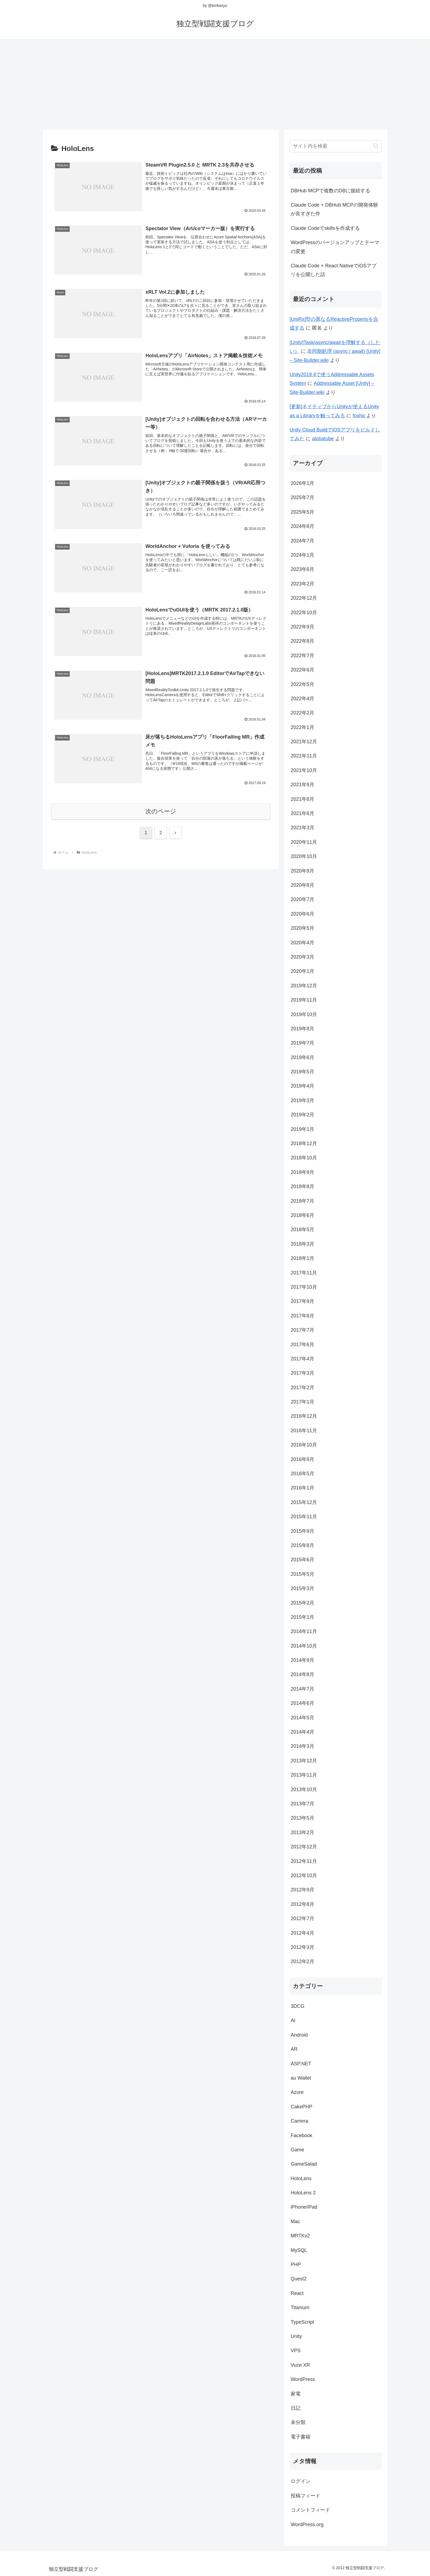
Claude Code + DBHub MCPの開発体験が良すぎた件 (334, 209)
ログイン (300, 2481)
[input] (336, 146)
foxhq (359, 415)
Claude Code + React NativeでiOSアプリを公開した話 (334, 270)
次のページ (160, 811)
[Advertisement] (215, 82)
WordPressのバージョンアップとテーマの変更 (335, 247)
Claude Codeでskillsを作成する (325, 228)
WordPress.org (307, 2524)
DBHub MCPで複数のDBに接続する (330, 190)
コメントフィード (310, 2510)
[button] (376, 146)
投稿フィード (305, 2495)
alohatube (323, 438)
